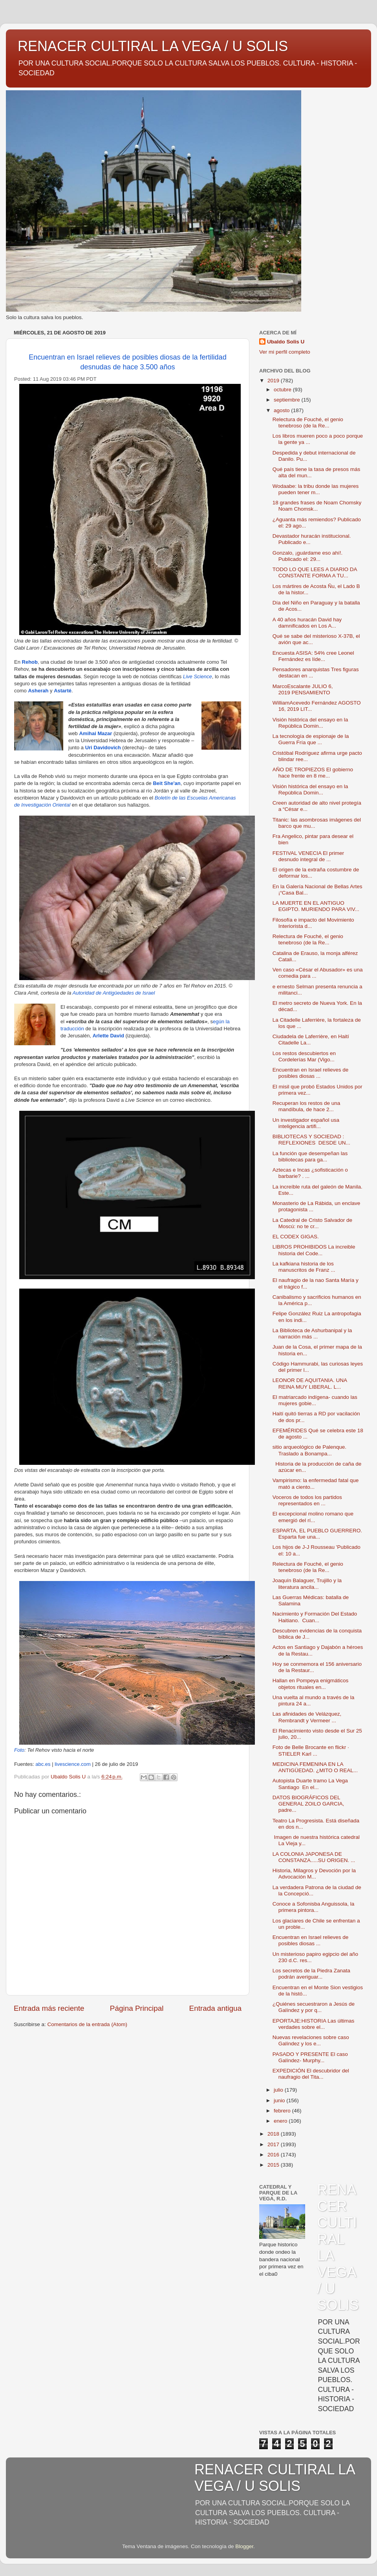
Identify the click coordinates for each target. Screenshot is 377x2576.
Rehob (30, 662)
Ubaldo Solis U (285, 342)
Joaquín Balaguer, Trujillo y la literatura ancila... (307, 1583)
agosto (282, 410)
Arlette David (108, 1036)
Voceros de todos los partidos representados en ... (307, 1500)
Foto (19, 1750)
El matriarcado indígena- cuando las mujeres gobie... (315, 1400)
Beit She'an (166, 783)
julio (279, 2090)
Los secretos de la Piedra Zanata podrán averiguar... (311, 1974)
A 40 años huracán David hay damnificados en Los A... (307, 623)
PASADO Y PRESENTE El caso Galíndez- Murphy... (310, 2057)
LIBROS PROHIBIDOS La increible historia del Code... (314, 1250)
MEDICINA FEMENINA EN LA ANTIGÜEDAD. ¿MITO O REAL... (315, 1767)
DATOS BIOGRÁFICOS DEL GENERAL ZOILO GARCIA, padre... (308, 1804)
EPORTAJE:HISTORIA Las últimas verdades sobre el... (314, 2024)
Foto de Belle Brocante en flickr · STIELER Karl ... (311, 1750)
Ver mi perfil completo (284, 352)
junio (280, 2100)
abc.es (42, 1764)
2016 (274, 2155)
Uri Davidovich (103, 747)
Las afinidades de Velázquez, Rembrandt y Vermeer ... (307, 1717)
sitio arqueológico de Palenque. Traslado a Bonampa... (309, 1450)
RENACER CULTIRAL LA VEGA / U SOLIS (153, 46)
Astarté (62, 691)
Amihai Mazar (95, 733)
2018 (274, 2134)
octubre (283, 390)
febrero (283, 2111)
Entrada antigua (215, 2008)
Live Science (197, 676)
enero (281, 2121)
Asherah (38, 691)
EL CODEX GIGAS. (296, 1237)
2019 (274, 380)
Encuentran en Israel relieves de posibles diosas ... (311, 1073)
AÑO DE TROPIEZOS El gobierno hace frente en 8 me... (313, 773)
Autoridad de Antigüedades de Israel (114, 993)
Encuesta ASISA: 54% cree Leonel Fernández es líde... (313, 656)
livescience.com (73, 1764)
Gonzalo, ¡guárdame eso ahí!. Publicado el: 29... (308, 556)
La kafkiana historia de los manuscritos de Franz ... (304, 1267)
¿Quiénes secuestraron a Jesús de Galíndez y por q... (314, 2007)
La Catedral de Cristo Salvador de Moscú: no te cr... (312, 1223)
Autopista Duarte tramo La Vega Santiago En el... (310, 1784)
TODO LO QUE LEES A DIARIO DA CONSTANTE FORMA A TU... (315, 572)
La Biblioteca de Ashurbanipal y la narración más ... (312, 1333)
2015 (274, 2165)
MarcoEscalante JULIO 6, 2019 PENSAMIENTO (303, 689)
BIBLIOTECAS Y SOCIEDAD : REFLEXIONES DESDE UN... (311, 1140)
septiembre (288, 400)
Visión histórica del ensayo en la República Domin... (310, 723)
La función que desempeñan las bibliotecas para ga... (310, 1156)
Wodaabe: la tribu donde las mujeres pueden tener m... (316, 489)
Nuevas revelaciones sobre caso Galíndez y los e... (311, 2040)
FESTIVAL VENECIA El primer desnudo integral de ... (308, 856)
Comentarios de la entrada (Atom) (87, 2024)
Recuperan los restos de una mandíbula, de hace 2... (306, 1106)
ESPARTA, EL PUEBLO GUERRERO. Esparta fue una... (317, 1534)
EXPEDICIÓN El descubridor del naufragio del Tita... (311, 2074)
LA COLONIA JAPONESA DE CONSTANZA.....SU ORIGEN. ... (314, 1857)
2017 (274, 2144)
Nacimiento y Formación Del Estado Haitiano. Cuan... (315, 1617)
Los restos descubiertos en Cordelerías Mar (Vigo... (304, 1056)
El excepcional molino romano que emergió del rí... (313, 1517)
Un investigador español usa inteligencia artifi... (306, 1123)
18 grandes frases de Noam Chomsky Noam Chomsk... (317, 506)
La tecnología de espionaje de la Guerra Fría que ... (311, 739)
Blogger (244, 2546)
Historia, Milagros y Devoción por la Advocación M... (314, 1874)
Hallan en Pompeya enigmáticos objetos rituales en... (311, 1684)
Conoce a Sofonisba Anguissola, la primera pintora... (314, 1907)
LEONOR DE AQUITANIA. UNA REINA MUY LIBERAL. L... (310, 1383)
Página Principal (137, 2008)
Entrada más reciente (49, 2008)
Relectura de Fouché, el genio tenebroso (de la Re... (308, 422)
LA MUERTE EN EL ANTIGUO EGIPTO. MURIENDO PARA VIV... (316, 906)
